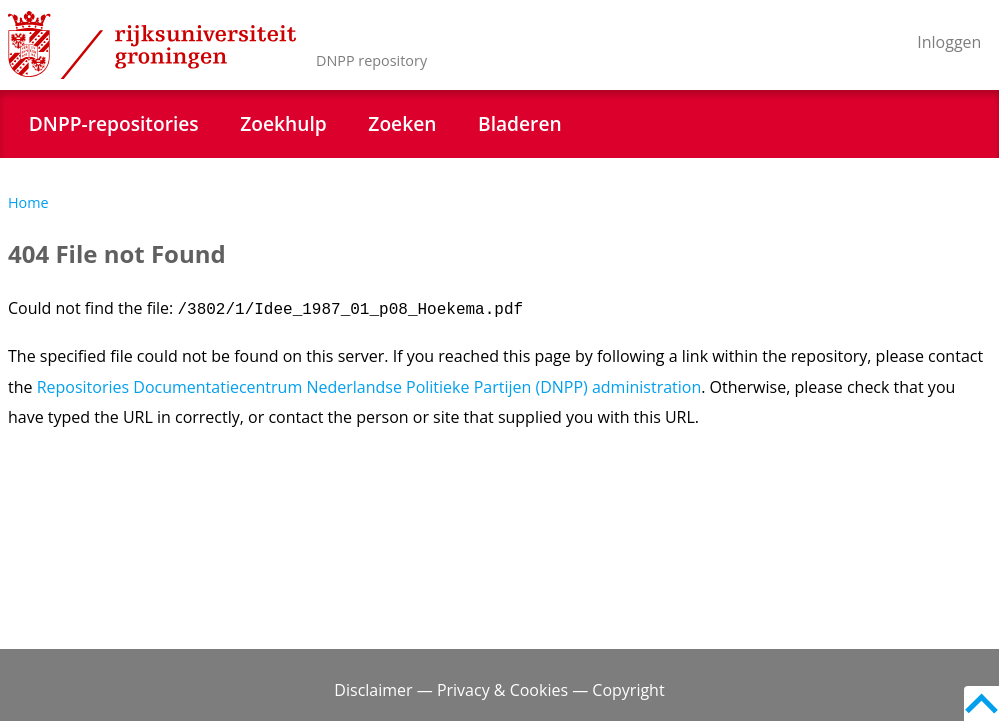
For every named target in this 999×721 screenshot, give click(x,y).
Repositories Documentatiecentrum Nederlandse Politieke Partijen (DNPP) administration (369, 387)
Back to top (981, 703)
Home (28, 202)
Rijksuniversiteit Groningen (152, 45)
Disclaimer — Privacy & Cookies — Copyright (499, 690)
